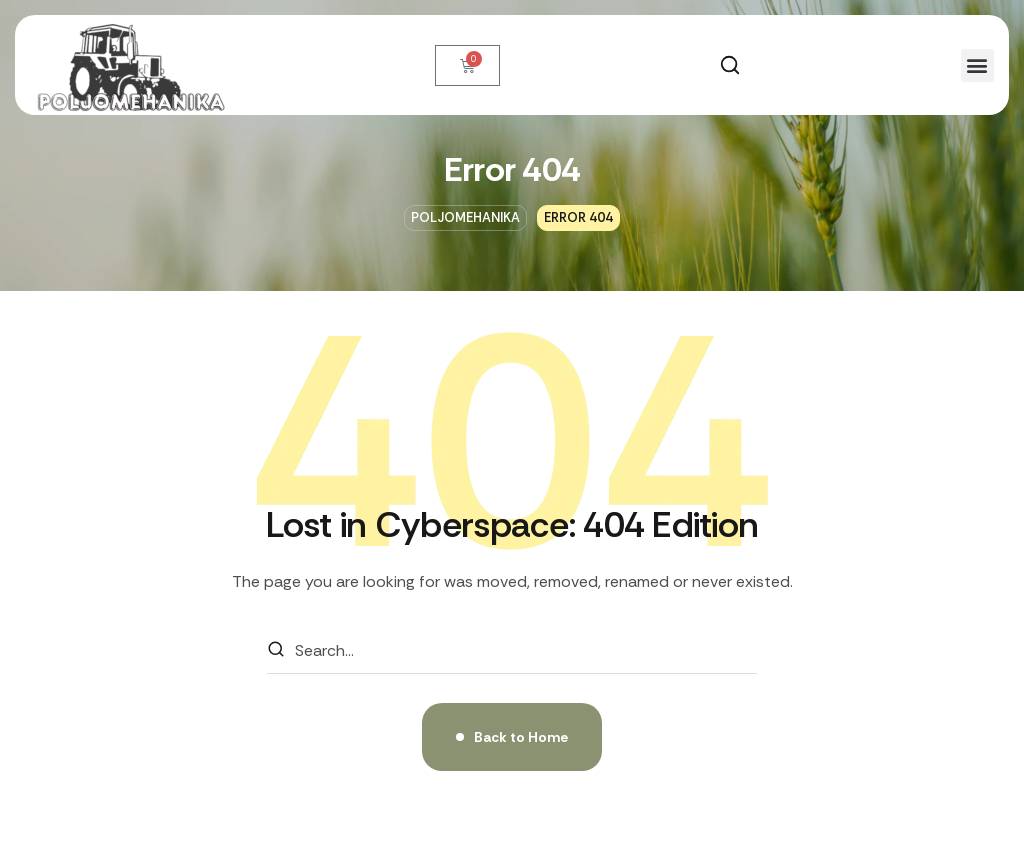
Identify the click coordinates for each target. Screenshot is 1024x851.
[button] (730, 65)
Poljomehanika (465, 217)
